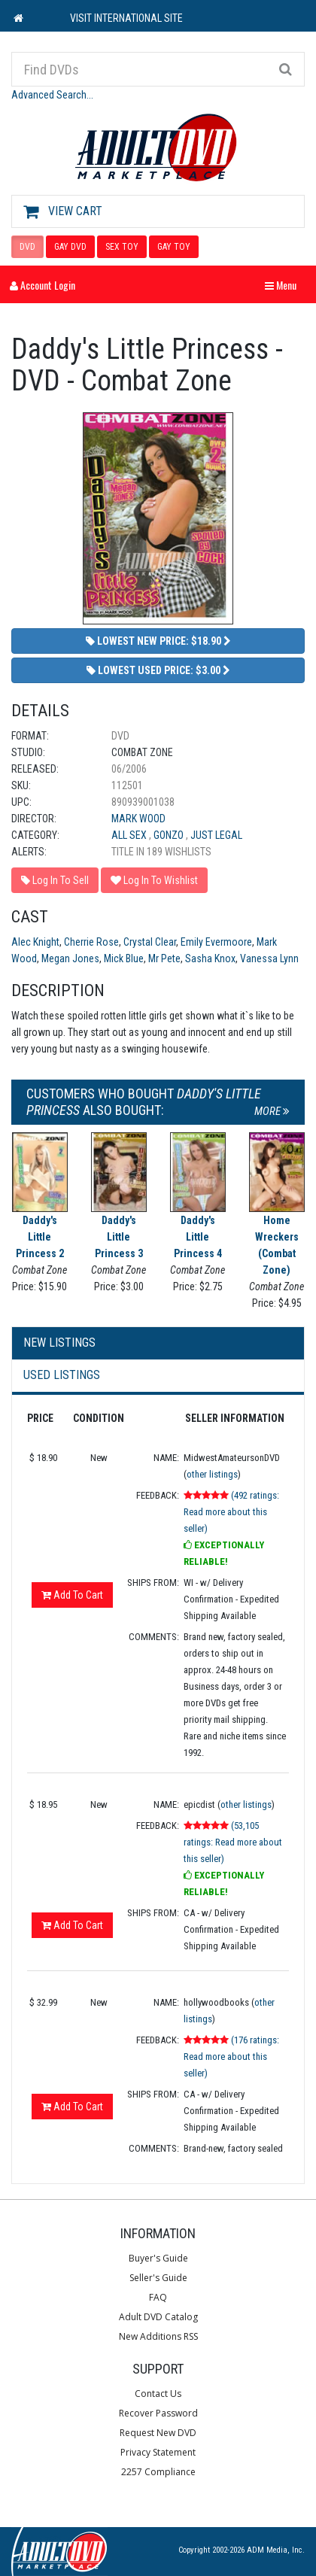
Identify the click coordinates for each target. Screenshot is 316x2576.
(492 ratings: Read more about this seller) (231, 1512)
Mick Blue (124, 958)
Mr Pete (164, 958)
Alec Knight (35, 942)
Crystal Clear (149, 942)
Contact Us (158, 2393)
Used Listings (61, 1375)
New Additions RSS (158, 2336)
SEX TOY (121, 247)
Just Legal (216, 835)
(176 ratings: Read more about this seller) (231, 2056)
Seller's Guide (158, 2277)
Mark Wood (138, 819)
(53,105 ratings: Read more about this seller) (233, 1842)
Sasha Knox (210, 958)
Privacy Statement (158, 2452)
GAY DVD (70, 247)
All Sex (130, 835)
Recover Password (158, 2413)
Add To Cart (72, 1595)
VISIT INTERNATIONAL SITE (126, 18)
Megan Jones (70, 958)
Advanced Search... (52, 95)
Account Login (42, 285)
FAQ (158, 2297)
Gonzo (169, 835)
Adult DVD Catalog (158, 2316)
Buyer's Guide (158, 2258)
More (272, 1111)
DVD (27, 247)
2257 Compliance (158, 2471)
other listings (212, 1474)
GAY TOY (173, 247)
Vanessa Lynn (269, 958)
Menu (284, 285)
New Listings (59, 1342)
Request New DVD (158, 2432)
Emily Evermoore (216, 942)
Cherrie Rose (91, 942)
